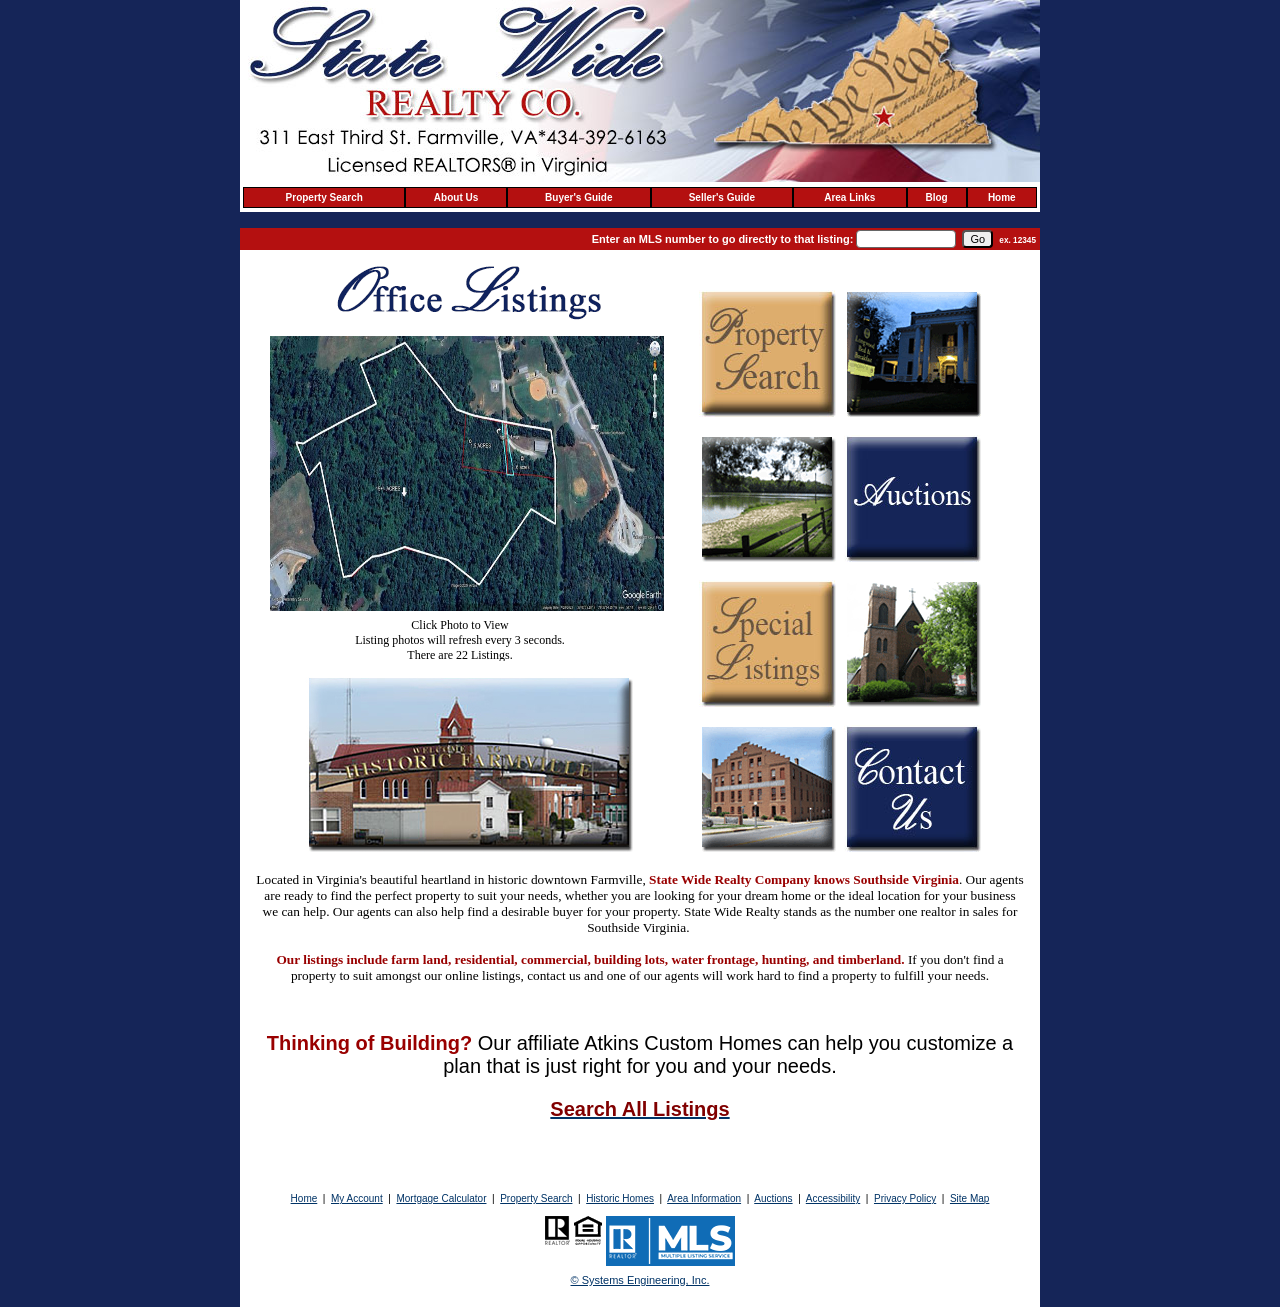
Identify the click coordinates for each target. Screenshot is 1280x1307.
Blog (937, 197)
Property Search (324, 197)
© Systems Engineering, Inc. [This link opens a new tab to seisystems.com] (640, 1280)
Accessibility (833, 1198)
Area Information (704, 1198)
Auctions (773, 1198)
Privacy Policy (905, 1198)
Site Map (969, 1198)
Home (1002, 197)
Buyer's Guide (578, 197)
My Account (357, 1198)
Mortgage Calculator (441, 1198)
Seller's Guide (722, 197)
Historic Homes (620, 1198)
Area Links (849, 197)
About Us (456, 197)
